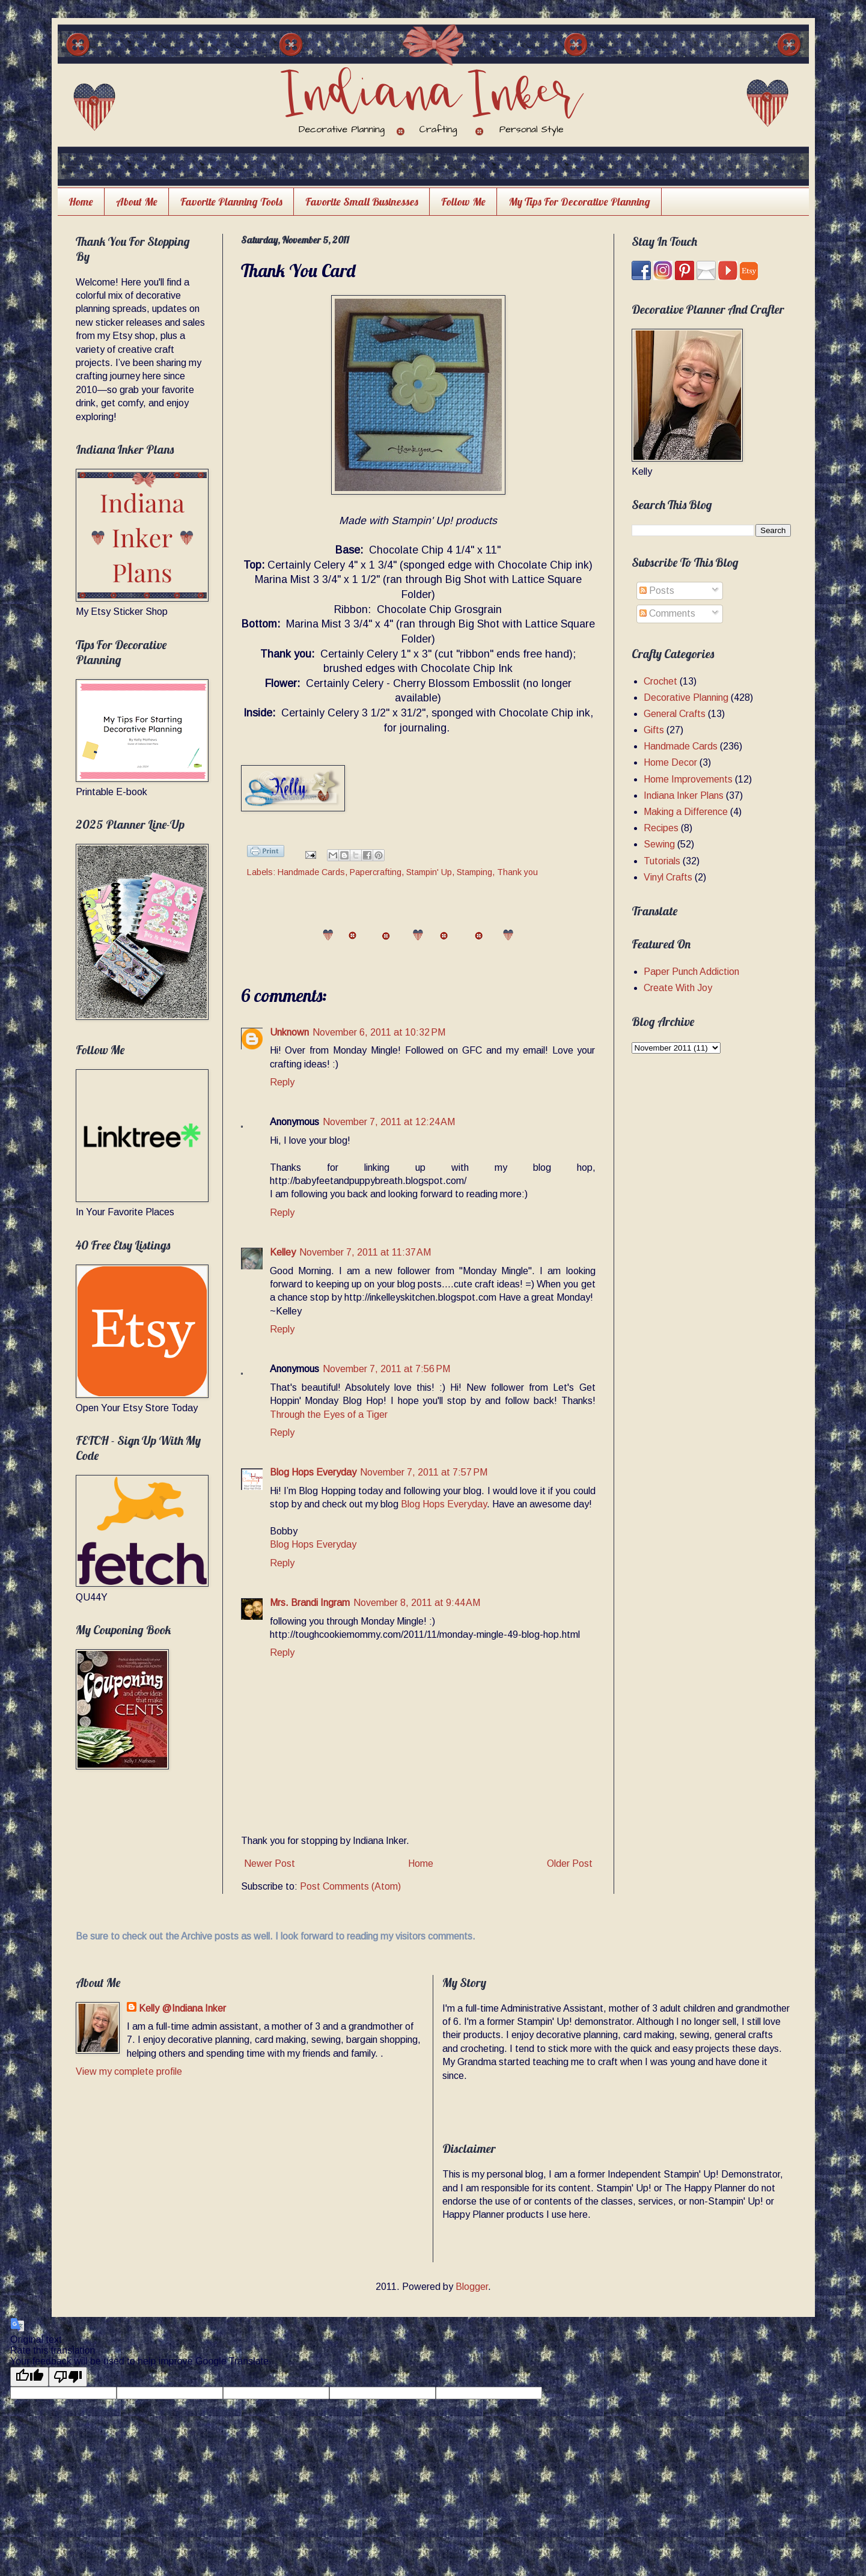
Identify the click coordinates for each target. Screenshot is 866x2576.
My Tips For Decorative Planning (579, 202)
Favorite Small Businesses (361, 202)
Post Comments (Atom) (350, 1886)
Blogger (472, 2286)
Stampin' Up (429, 872)
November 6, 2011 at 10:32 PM (379, 1032)
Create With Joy (678, 988)
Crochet (660, 681)
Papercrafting (375, 872)
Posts (656, 590)
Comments (667, 613)
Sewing (659, 844)
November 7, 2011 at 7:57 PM (423, 1472)
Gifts (654, 730)
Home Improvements (688, 779)
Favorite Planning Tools (231, 202)
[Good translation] (29, 2377)
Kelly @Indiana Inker (182, 2008)
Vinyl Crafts (668, 877)
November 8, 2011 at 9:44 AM (416, 1603)
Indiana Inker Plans (684, 795)
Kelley (283, 1252)
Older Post (570, 1863)
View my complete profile (129, 2071)
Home (81, 202)
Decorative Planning (686, 697)
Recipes (661, 828)
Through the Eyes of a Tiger (329, 1414)
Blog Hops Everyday (313, 1472)
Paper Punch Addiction (691, 971)
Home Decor (670, 762)
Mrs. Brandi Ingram (310, 1603)
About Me (136, 202)
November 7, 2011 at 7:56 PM (386, 1369)
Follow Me (463, 202)
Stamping (474, 872)
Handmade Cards (311, 872)
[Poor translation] (68, 2377)
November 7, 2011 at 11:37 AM (365, 1252)
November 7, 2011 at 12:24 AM (389, 1122)
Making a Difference (686, 812)
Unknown (289, 1032)
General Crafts (675, 714)
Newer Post (269, 1863)
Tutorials (662, 861)
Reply (282, 1082)
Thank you (517, 872)
